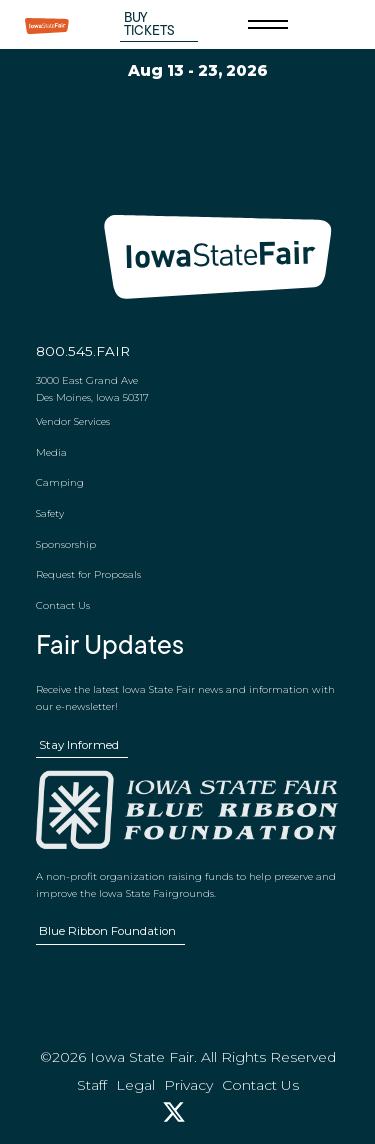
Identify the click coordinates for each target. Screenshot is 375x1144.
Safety (50, 513)
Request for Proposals (88, 574)
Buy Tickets (149, 24)
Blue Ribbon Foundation (107, 931)
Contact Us (63, 605)
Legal (135, 1085)
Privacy (188, 1085)
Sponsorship (66, 544)
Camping (60, 482)
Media (51, 452)
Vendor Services (73, 421)
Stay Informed (79, 745)
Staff (92, 1085)
